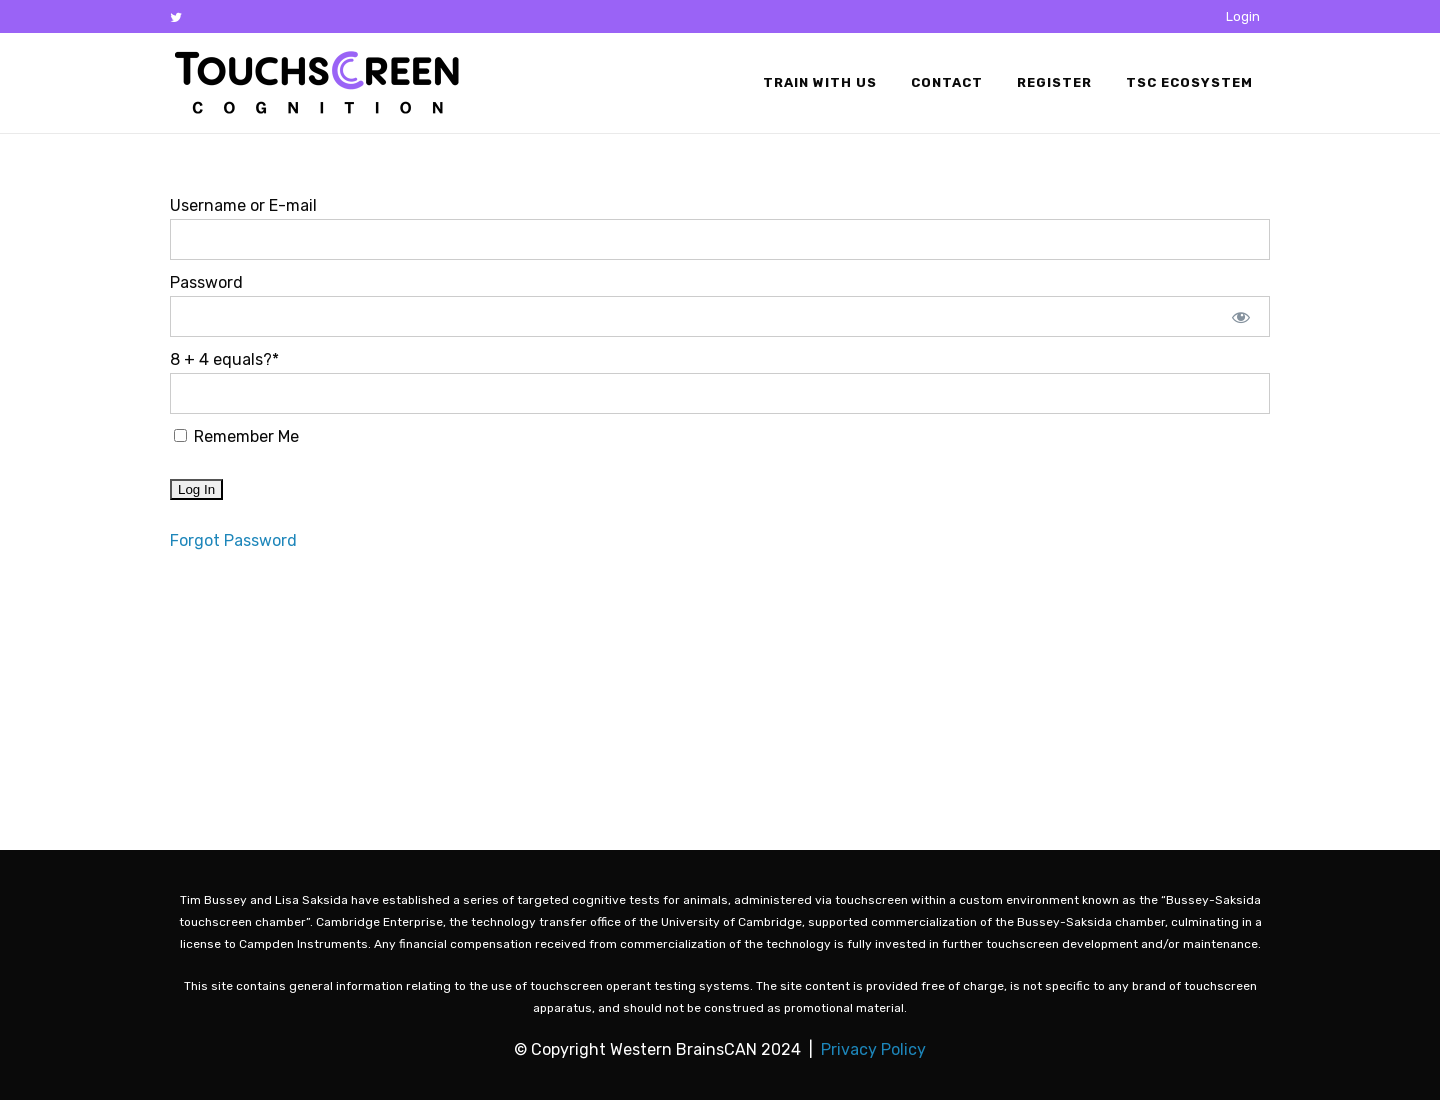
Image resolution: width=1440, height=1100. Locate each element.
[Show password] (1241, 316)
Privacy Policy (873, 1049)
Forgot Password (233, 540)
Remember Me (236, 436)
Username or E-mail (243, 205)
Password (206, 282)
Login (1243, 16)
